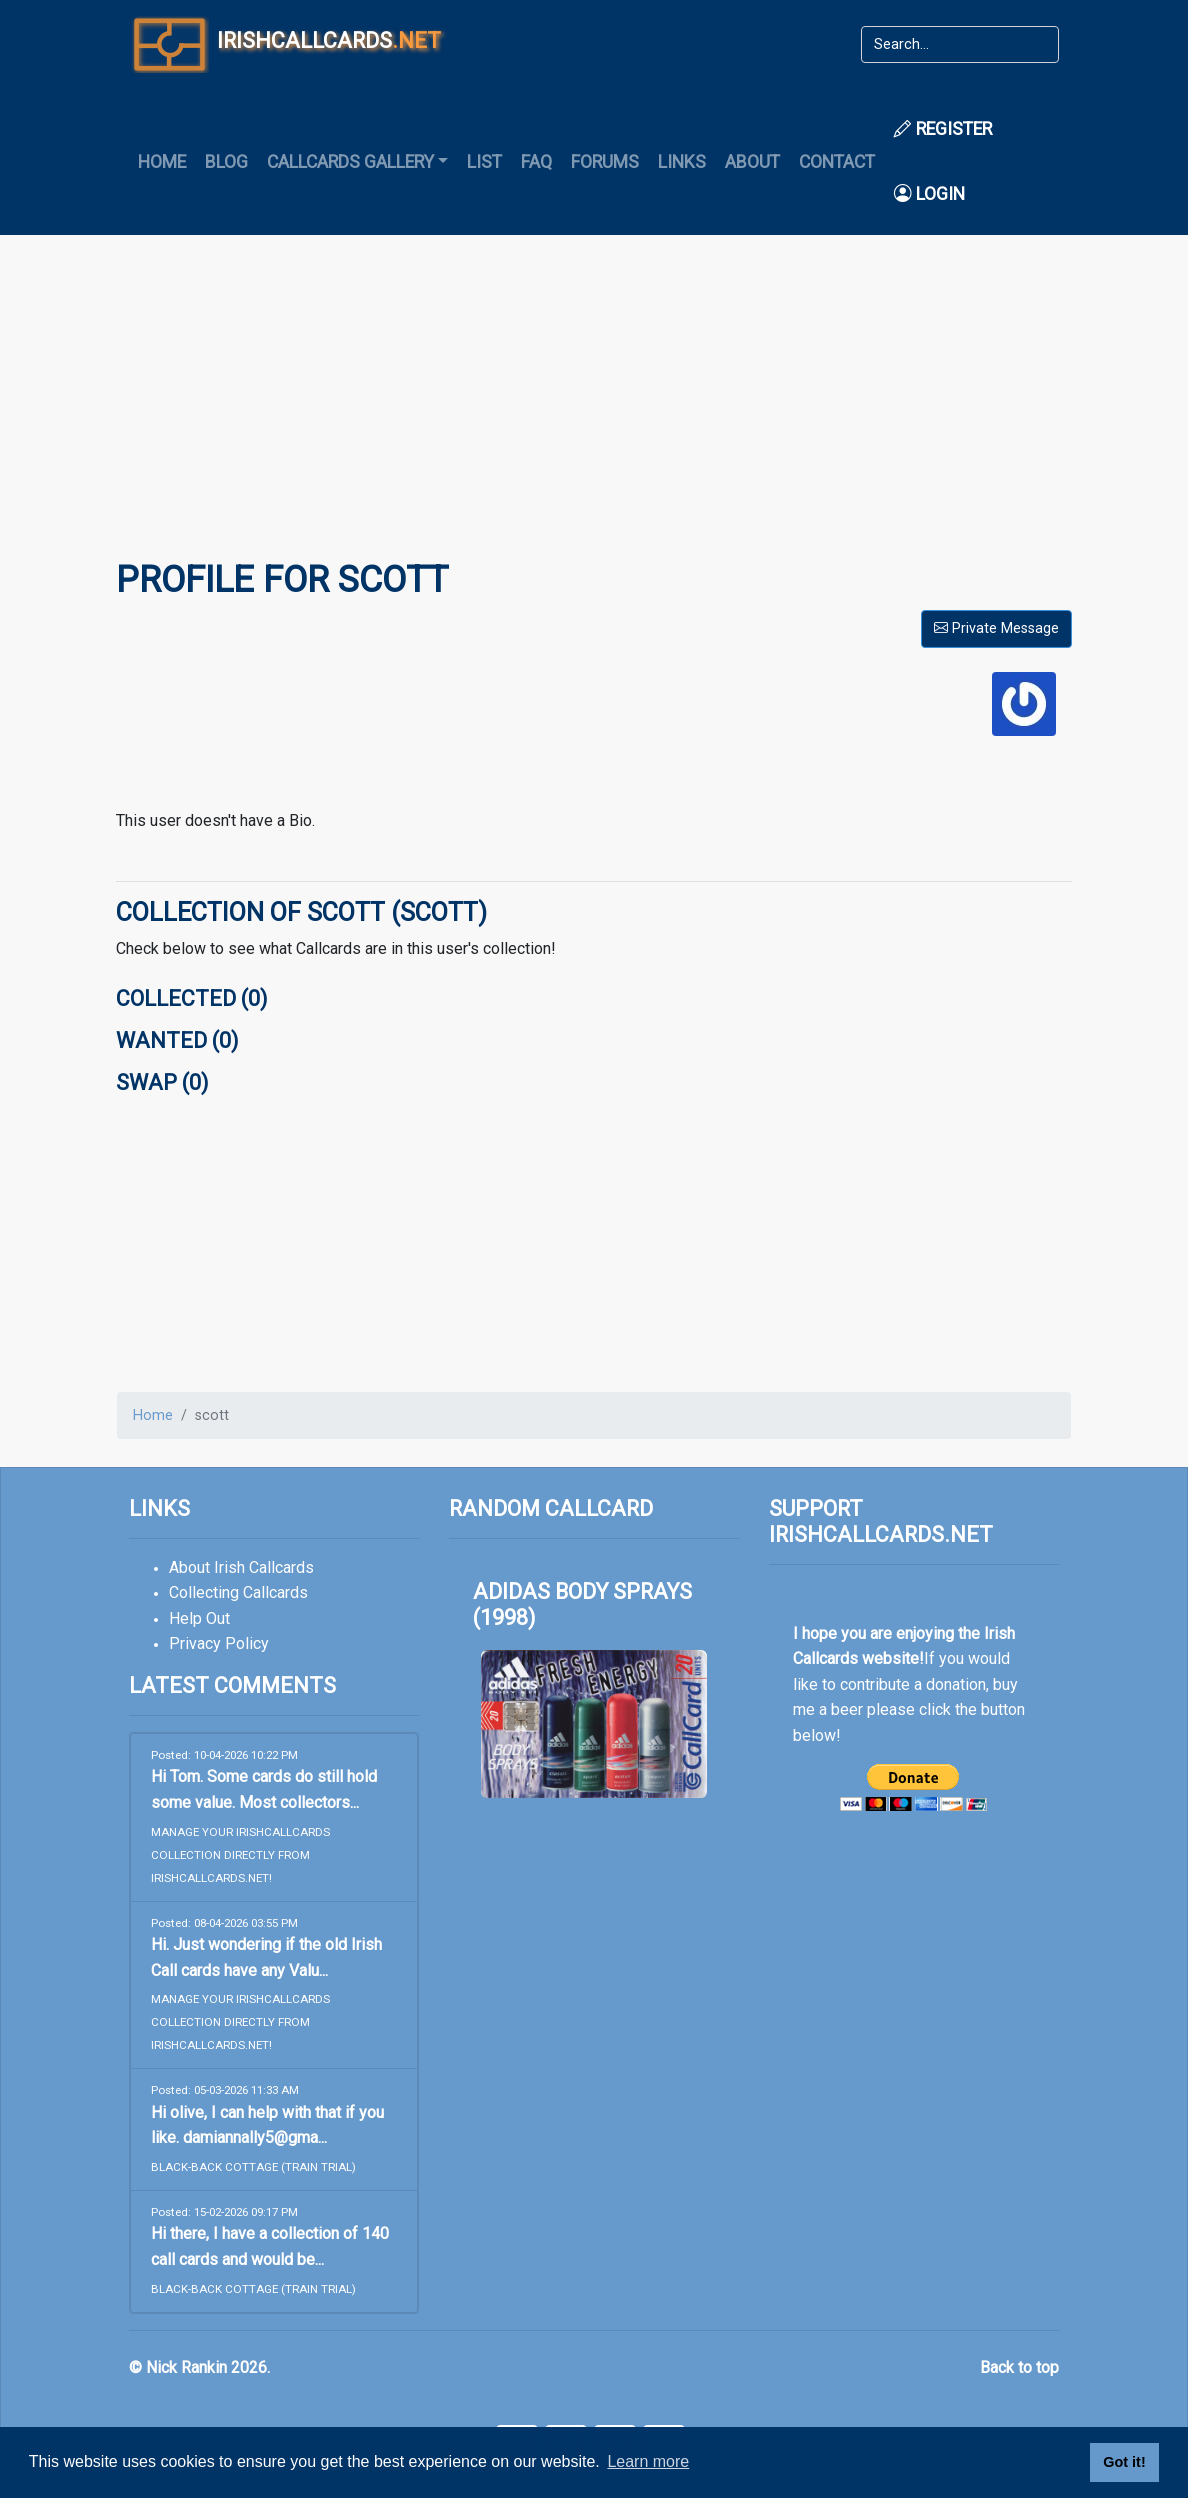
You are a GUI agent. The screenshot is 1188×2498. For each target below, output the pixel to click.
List (484, 162)
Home (162, 162)
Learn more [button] (648, 2461)
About (752, 162)
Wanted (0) (177, 1040)
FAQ (536, 162)
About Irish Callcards (241, 1567)
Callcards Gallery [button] (350, 162)
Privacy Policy (219, 1643)
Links (682, 162)
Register (943, 129)
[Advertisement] (594, 411)
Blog (226, 162)
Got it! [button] (1124, 2462)
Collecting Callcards (238, 1592)
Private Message (996, 628)
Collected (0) (191, 998)
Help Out (199, 1618)
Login (929, 194)
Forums (605, 162)
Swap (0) (162, 1082)
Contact (837, 162)
